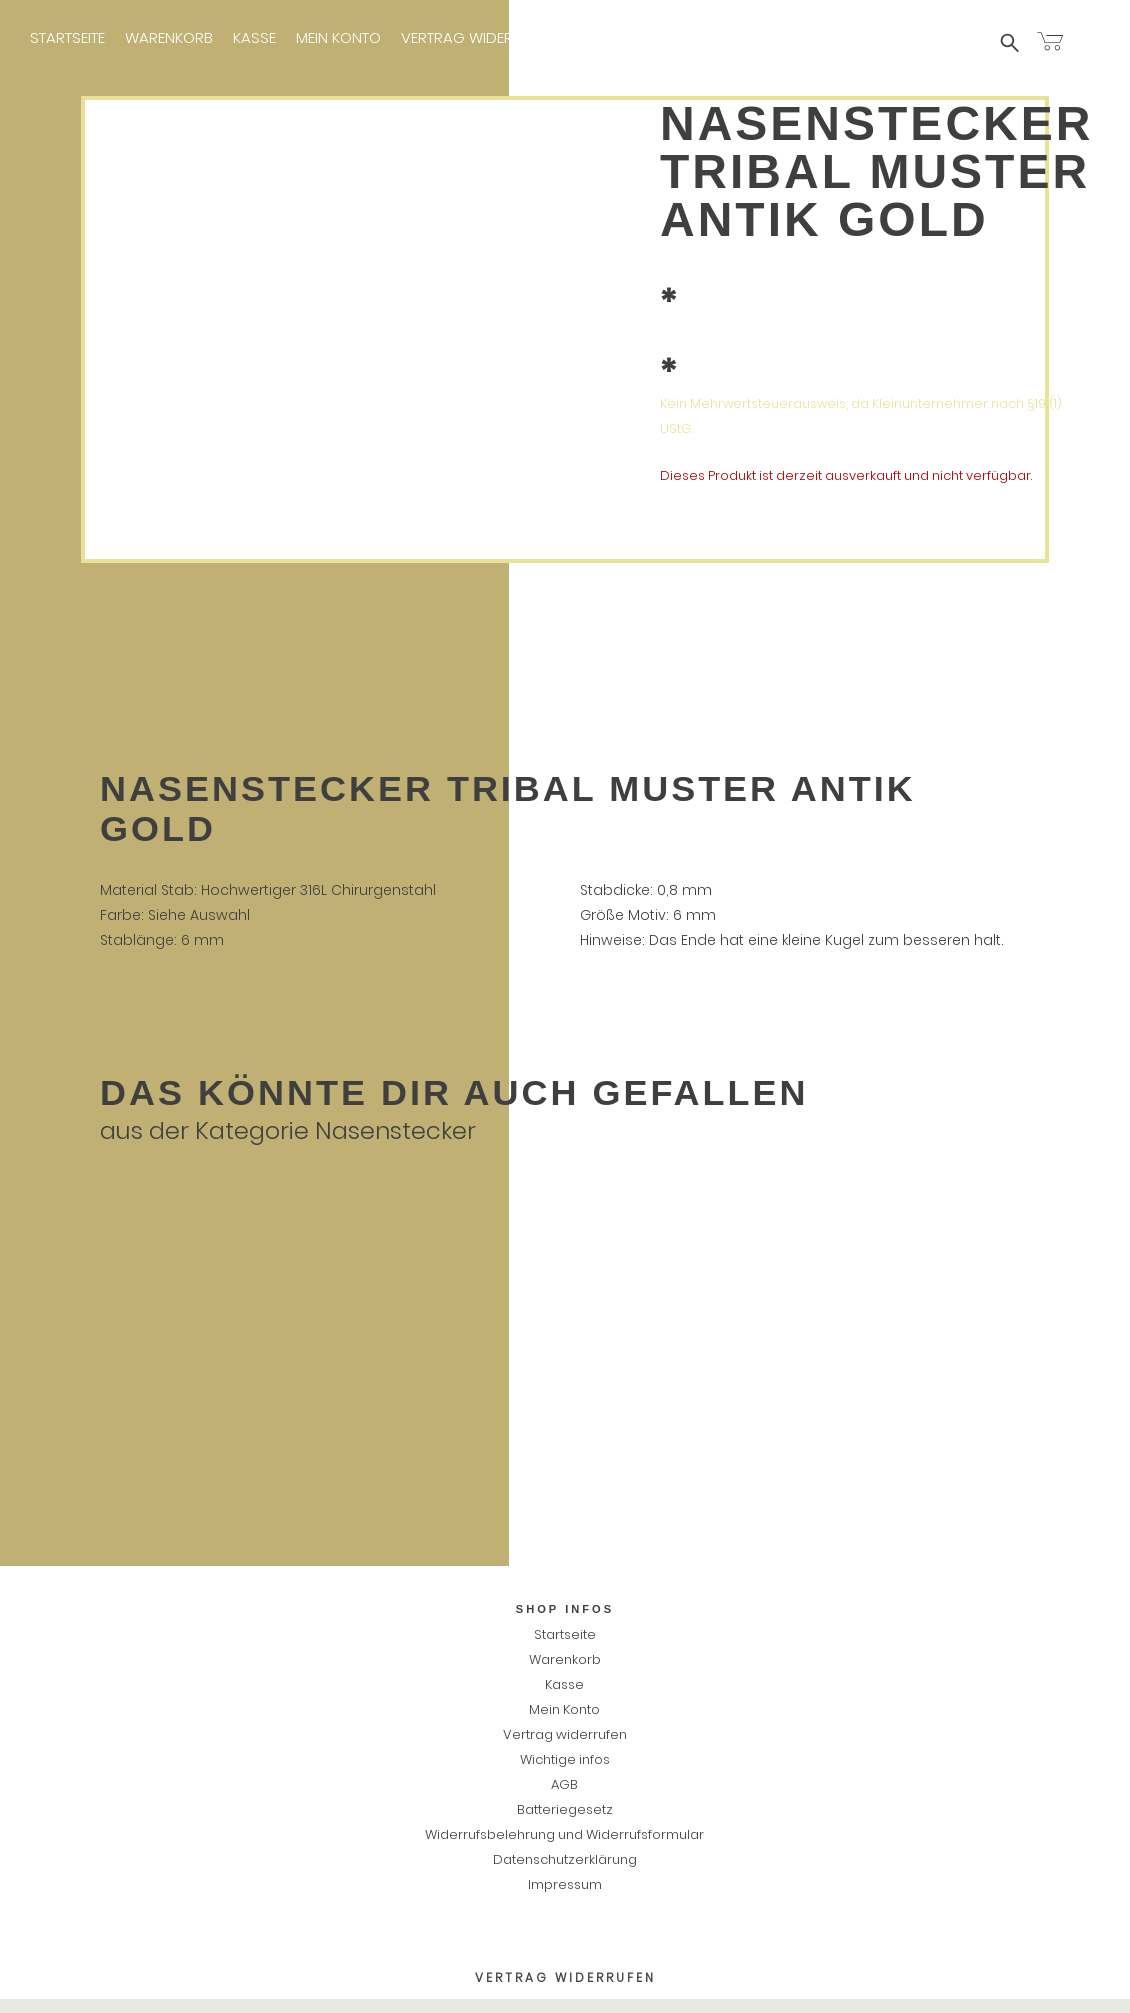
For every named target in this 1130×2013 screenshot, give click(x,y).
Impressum (748, 37)
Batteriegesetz (565, 1809)
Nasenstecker (395, 1130)
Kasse (254, 37)
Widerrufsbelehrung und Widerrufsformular (564, 1834)
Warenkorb (169, 37)
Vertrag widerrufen (478, 37)
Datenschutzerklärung (565, 1859)
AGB (564, 1784)
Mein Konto (338, 37)
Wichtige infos (632, 37)
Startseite (67, 37)
